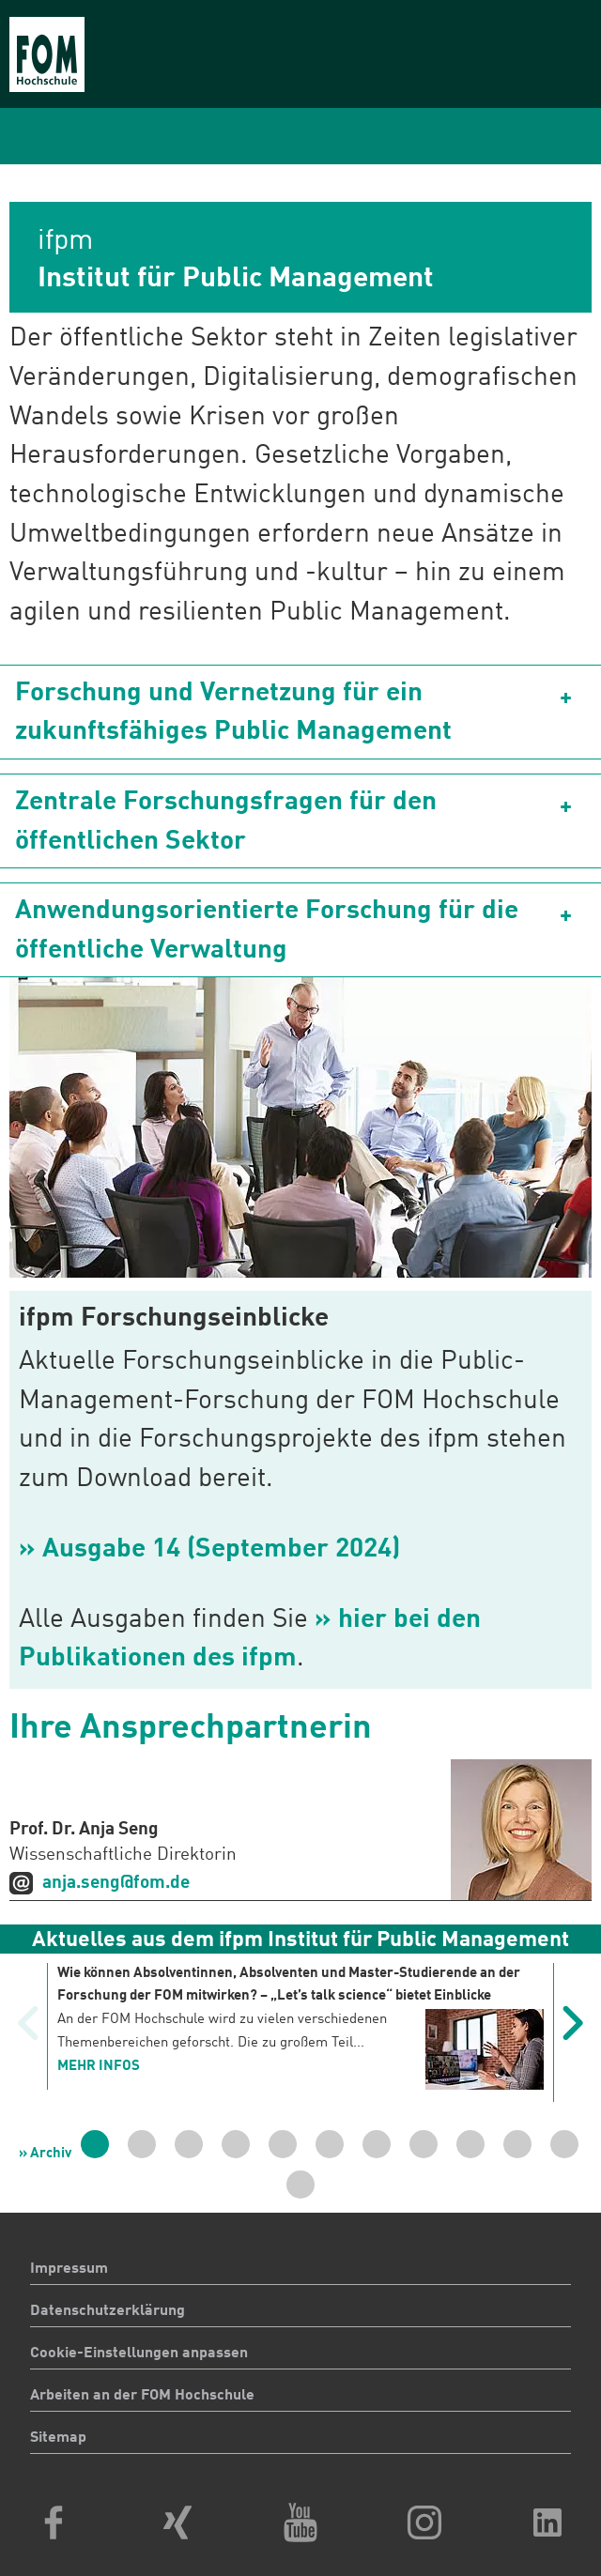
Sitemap (58, 2438)
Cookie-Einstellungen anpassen (139, 2353)
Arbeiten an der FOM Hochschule (142, 2395)
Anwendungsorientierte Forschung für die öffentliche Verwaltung (266, 931)
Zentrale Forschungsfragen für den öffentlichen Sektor (226, 822)
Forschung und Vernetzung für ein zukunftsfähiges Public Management (233, 713)
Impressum (69, 2269)
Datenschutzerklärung (107, 2311)
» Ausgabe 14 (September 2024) (209, 1550)
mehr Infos (98, 2067)
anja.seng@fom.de (116, 1883)
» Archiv (45, 2154)
